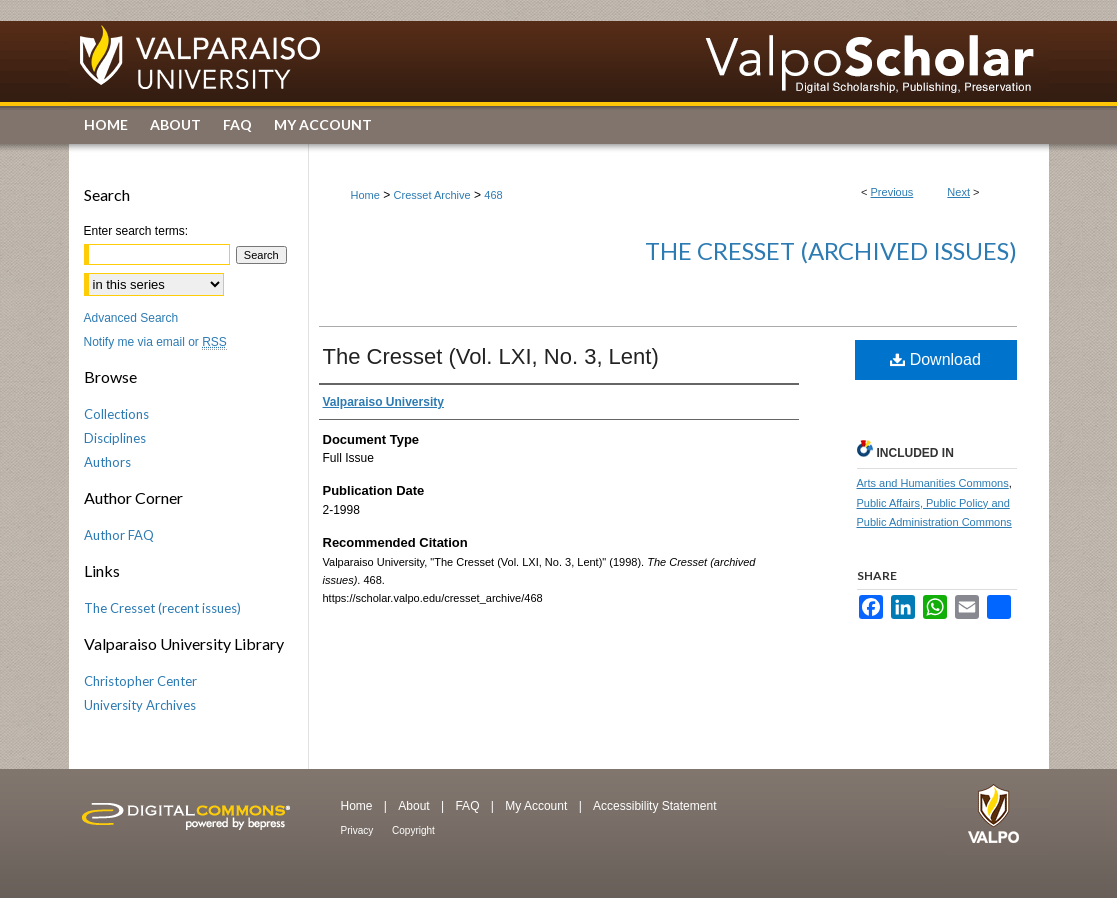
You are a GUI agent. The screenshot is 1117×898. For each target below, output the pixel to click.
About (415, 806)
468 (493, 195)
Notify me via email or (155, 342)
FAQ (468, 806)
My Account (537, 806)
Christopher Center (140, 681)
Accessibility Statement (654, 806)
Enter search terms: (136, 231)
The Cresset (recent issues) (162, 608)
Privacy (359, 830)
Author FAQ (119, 535)
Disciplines (115, 438)
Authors (107, 462)
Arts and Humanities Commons (933, 483)
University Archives (140, 705)
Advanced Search (131, 318)
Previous (892, 192)
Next (958, 192)
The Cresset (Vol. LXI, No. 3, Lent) (491, 356)
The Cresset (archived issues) (831, 250)
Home (365, 195)
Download (935, 359)
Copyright (413, 830)
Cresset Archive (432, 195)
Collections (116, 414)
